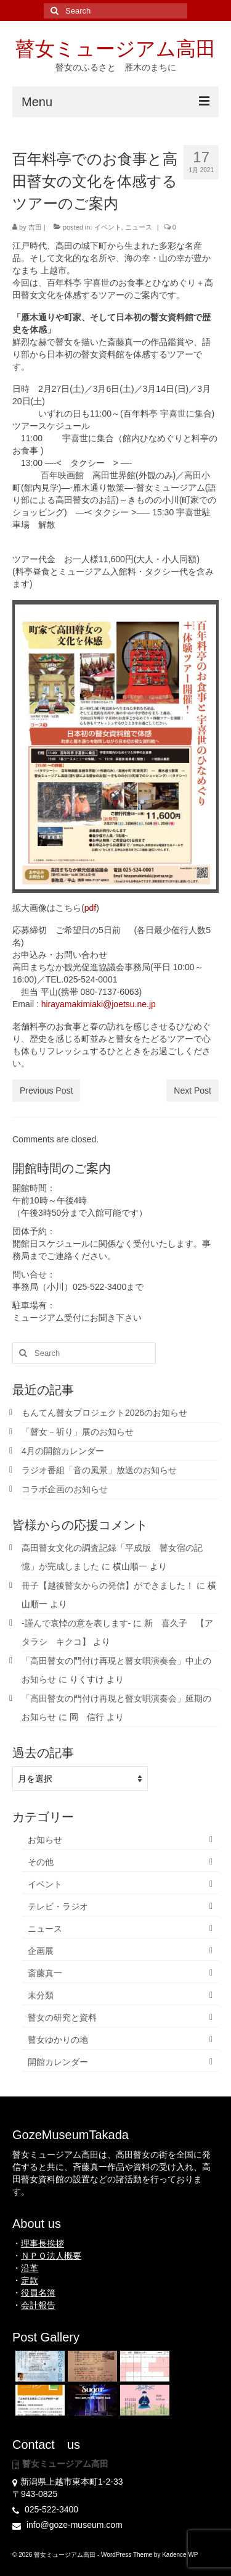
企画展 (41, 1951)
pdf (90, 908)
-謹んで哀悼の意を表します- (76, 1623)
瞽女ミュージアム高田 (115, 49)
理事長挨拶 (42, 2243)
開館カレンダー (58, 2062)
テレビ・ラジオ (58, 1906)
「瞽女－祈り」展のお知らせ (78, 1432)
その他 (41, 1862)
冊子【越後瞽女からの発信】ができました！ (108, 1585)
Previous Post (46, 1090)
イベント (107, 227)
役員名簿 (38, 2293)
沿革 (29, 2268)
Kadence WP (180, 2554)
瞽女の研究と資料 (62, 2017)
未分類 (41, 1995)
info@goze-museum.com (67, 2525)
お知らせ (45, 1840)
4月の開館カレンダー (63, 1451)
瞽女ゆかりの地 (58, 2040)
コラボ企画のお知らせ (65, 1489)
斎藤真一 (45, 1973)
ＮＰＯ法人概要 (51, 2256)
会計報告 (38, 2305)
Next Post (192, 1090)
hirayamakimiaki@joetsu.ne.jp (98, 1004)
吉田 (35, 227)
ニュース (138, 227)
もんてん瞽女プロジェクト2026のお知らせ (104, 1413)
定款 (29, 2280)
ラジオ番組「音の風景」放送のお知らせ (99, 1470)
